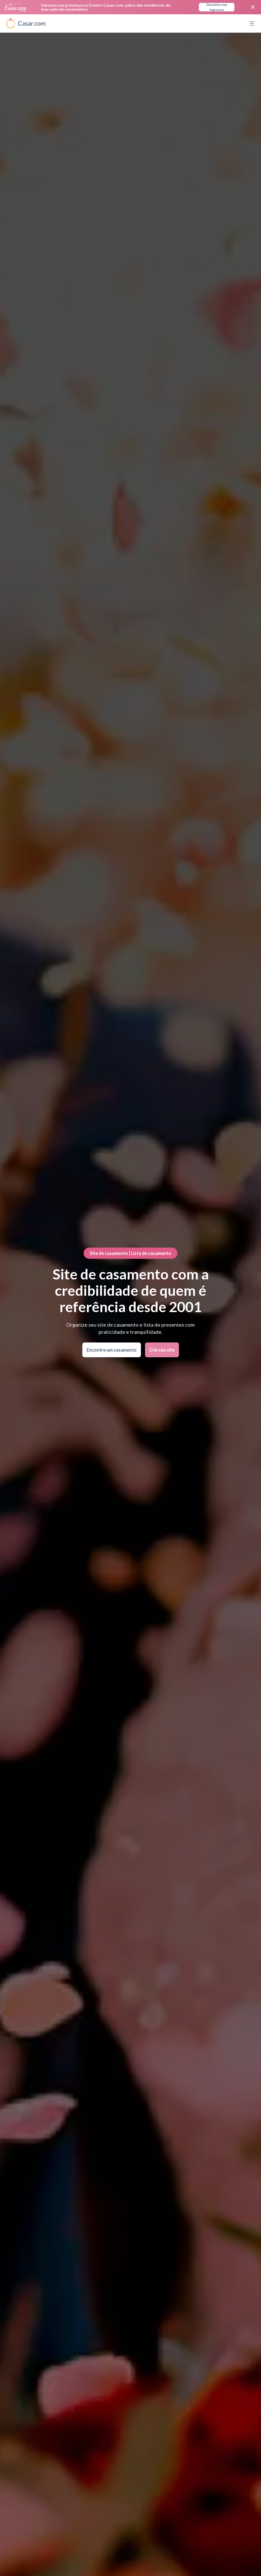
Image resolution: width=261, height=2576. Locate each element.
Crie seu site (162, 1350)
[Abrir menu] (252, 23)
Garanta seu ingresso (216, 7)
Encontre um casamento (112, 1350)
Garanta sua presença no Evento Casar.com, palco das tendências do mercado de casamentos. (106, 7)
